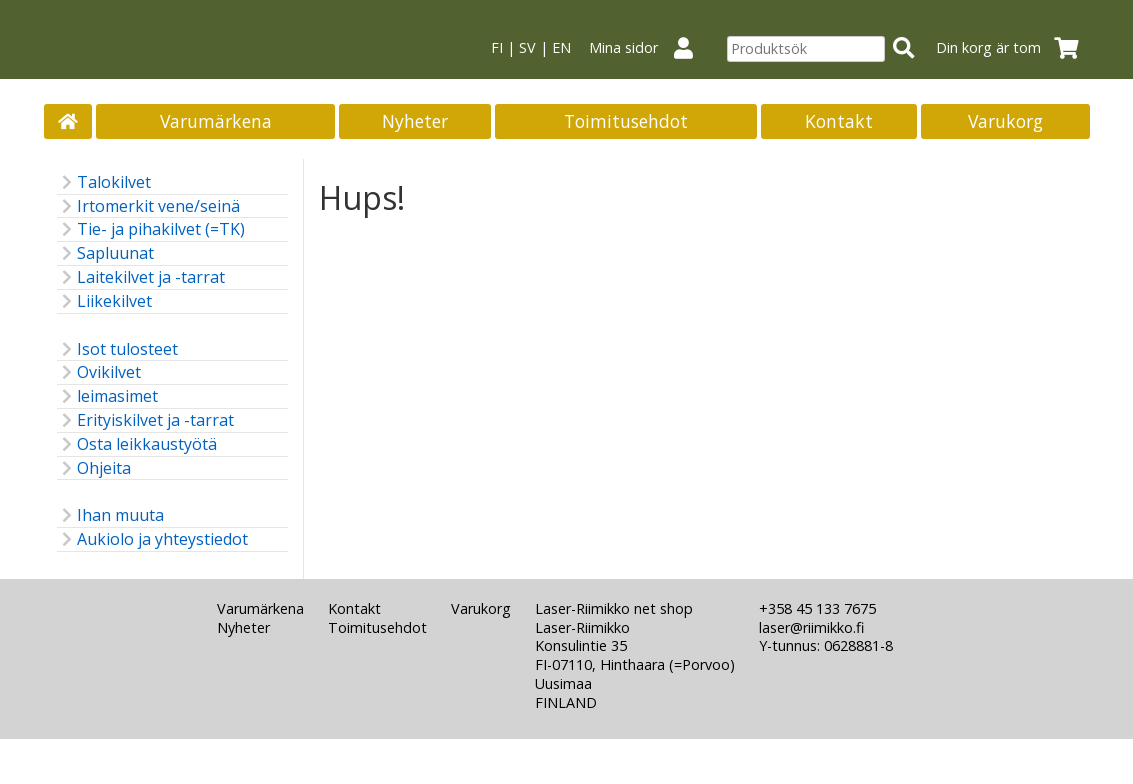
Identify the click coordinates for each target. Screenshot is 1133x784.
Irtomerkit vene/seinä (148, 206)
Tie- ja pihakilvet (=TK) (151, 229)
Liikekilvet (104, 301)
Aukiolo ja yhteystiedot (152, 539)
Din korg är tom (1014, 47)
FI (497, 47)
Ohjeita (94, 468)
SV (527, 47)
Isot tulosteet (117, 349)
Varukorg (1005, 121)
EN (561, 47)
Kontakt (839, 121)
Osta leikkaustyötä (137, 444)
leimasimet (107, 396)
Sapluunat (105, 253)
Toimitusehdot (626, 121)
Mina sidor (649, 47)
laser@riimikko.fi (811, 627)
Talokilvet (104, 182)
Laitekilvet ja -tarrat (141, 277)
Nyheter (415, 121)
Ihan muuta (110, 515)
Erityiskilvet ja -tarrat (145, 420)
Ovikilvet (99, 372)
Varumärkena (216, 121)
